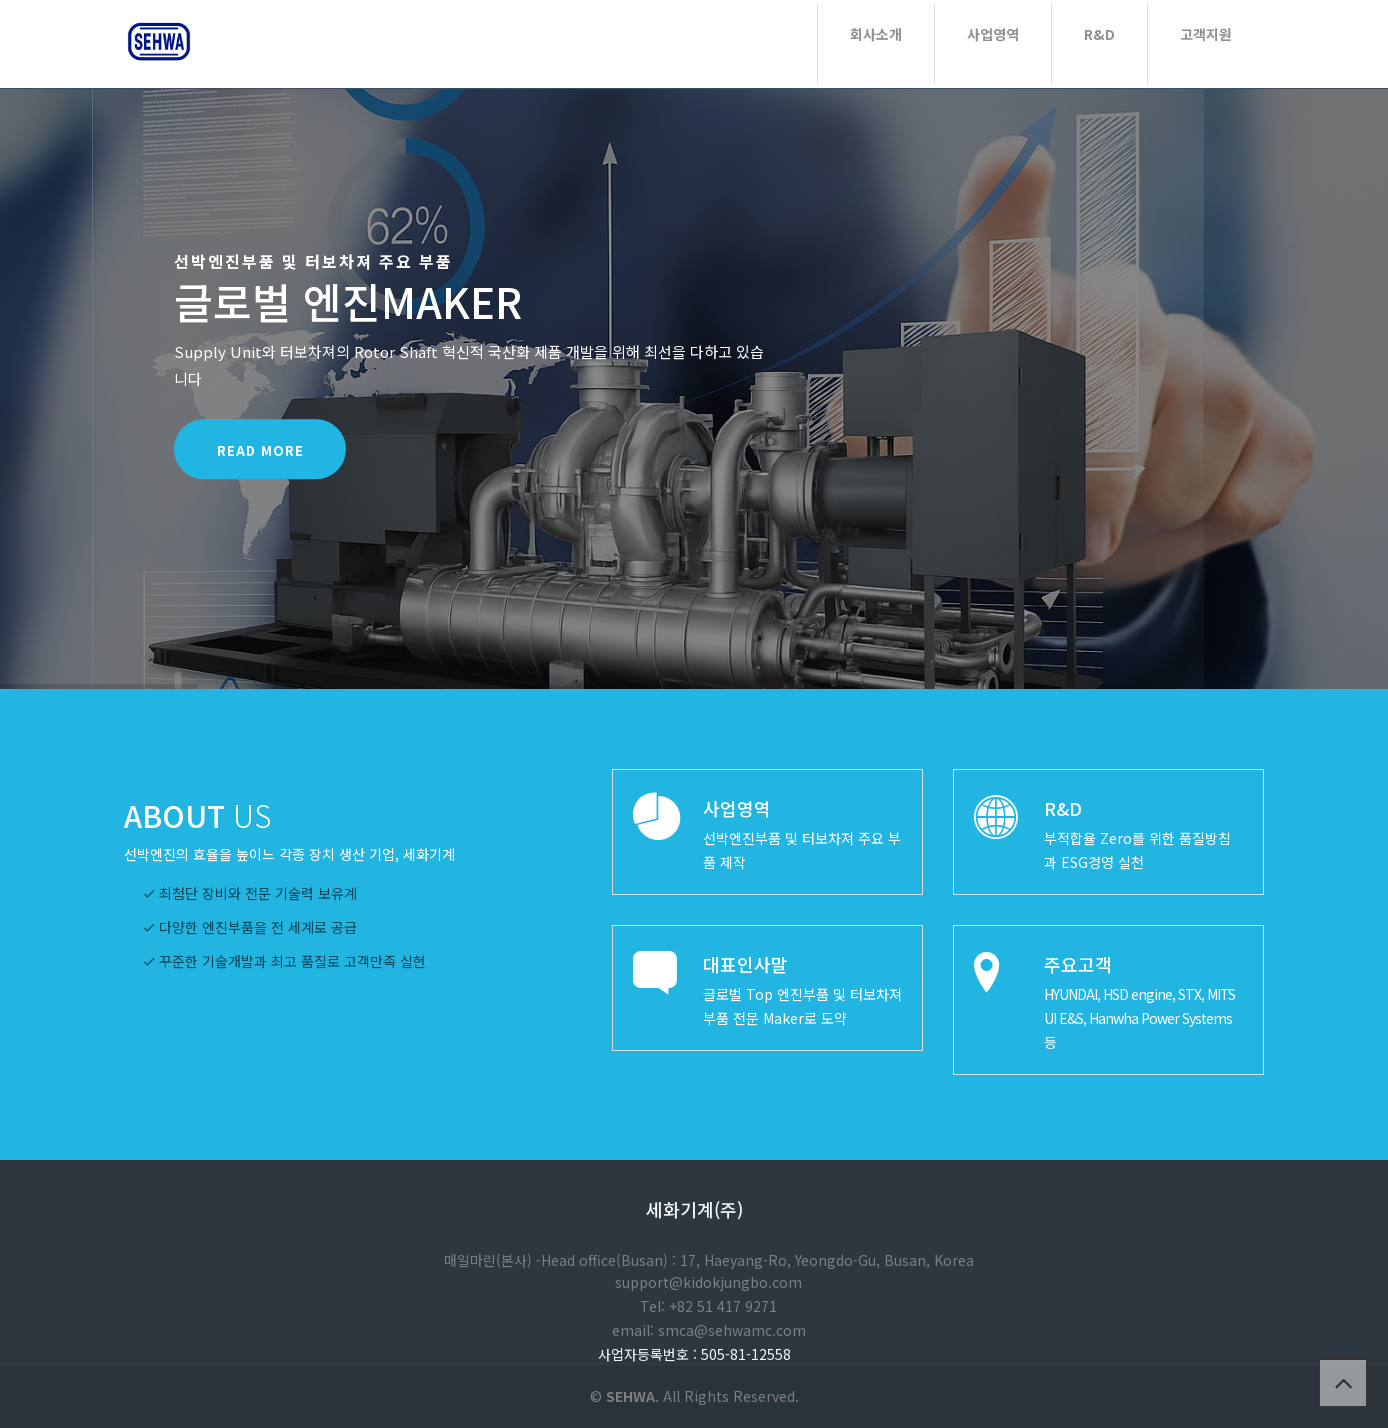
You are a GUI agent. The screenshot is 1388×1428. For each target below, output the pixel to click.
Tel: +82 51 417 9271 (708, 1306)
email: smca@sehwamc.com (709, 1330)
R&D (1099, 34)
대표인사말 (745, 964)
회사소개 (876, 34)
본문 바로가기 (0, 0)
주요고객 (1078, 964)
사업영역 (993, 34)
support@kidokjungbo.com (708, 1282)
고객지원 (1206, 34)
